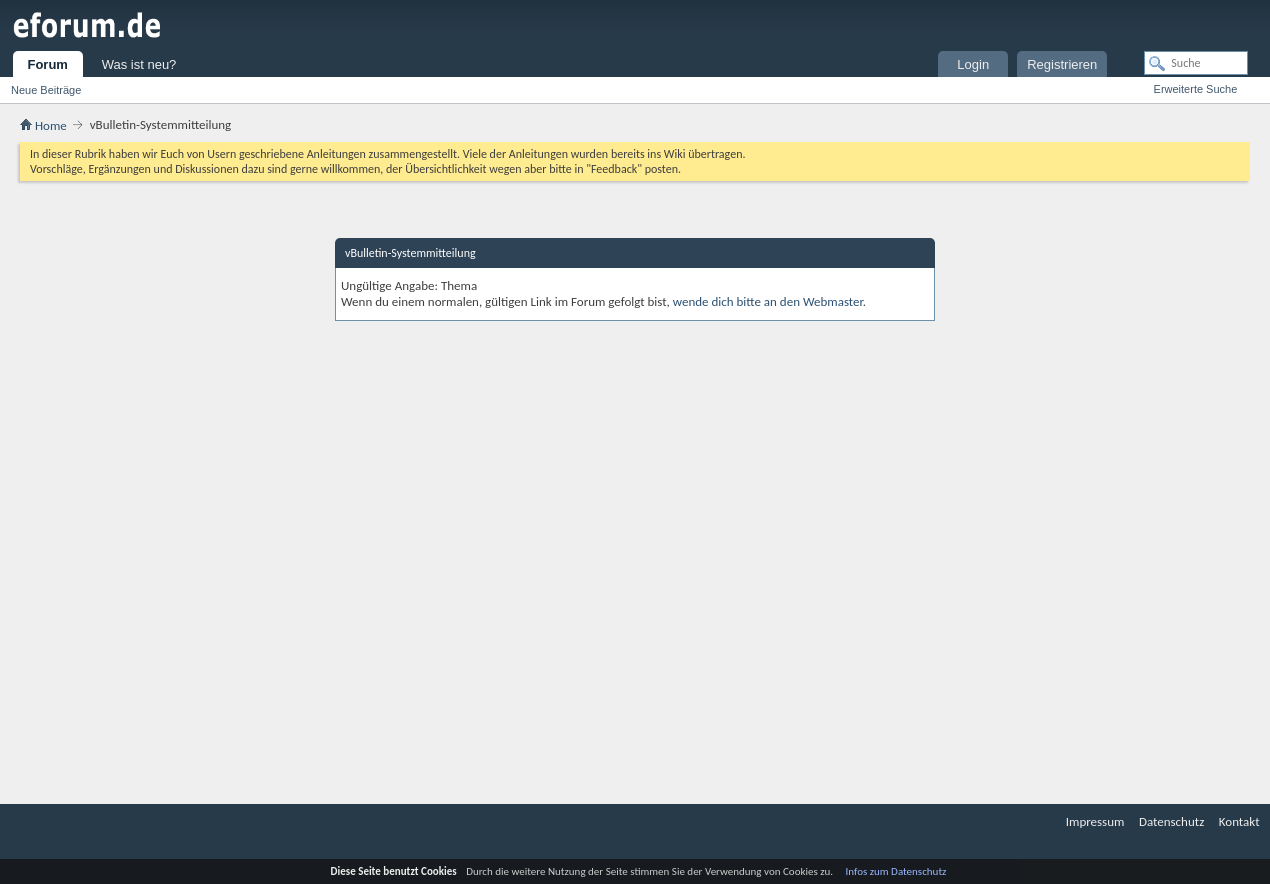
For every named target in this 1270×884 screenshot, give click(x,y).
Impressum (1095, 821)
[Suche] (1196, 63)
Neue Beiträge (46, 90)
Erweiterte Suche (1196, 89)
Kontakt (1239, 821)
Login (973, 64)
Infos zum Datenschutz (896, 871)
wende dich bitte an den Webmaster (768, 301)
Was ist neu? (139, 64)
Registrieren (1062, 64)
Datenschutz (1171, 821)
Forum (47, 64)
